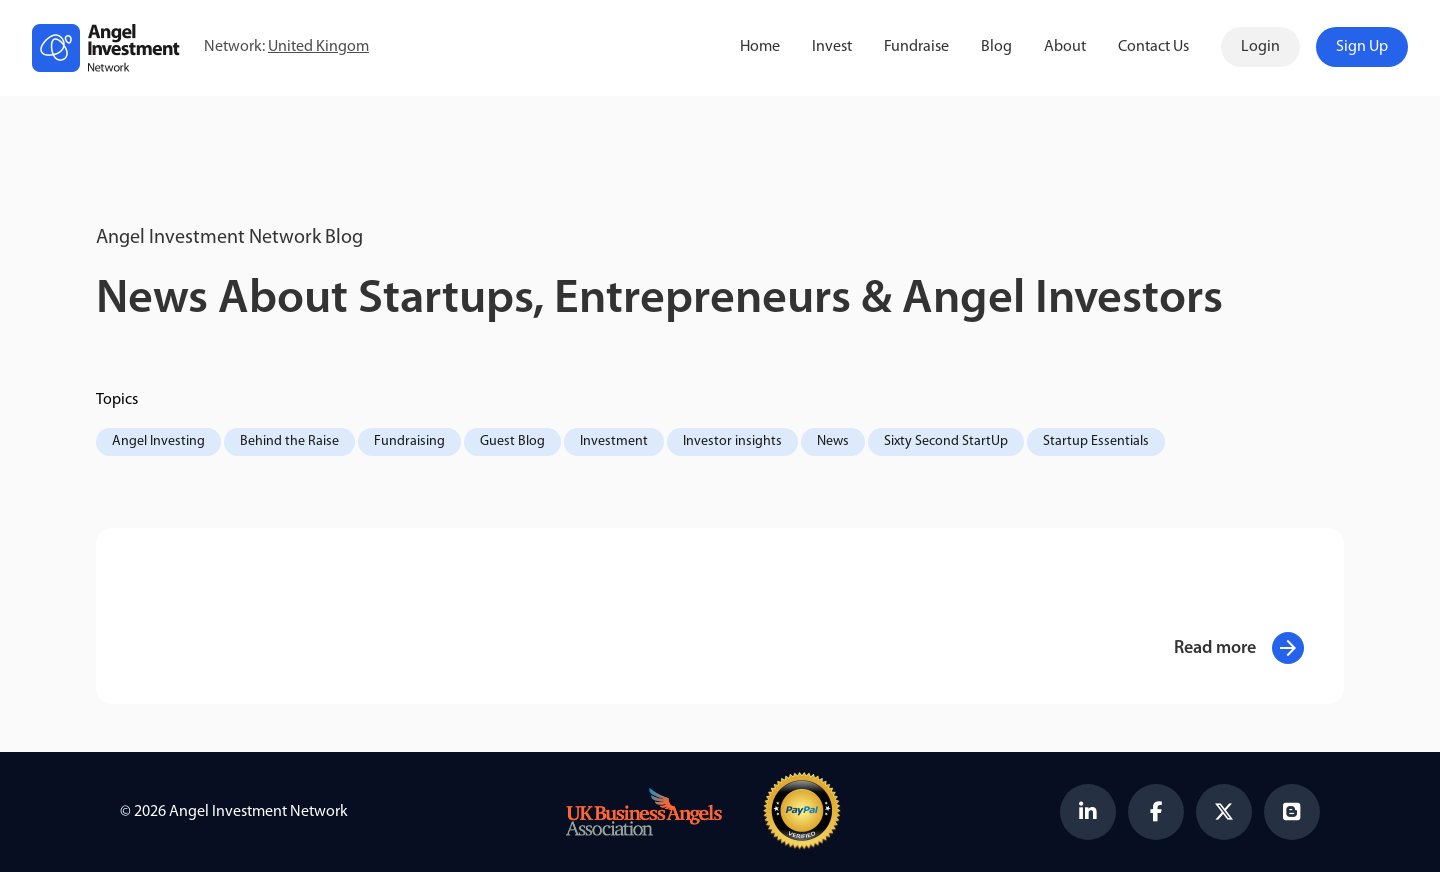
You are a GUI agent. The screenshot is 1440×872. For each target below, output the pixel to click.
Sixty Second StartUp (946, 441)
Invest (832, 47)
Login (1260, 47)
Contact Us (1153, 47)
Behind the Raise (289, 441)
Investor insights (732, 441)
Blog (996, 47)
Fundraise (916, 47)
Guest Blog (512, 441)
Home (760, 47)
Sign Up (1362, 47)
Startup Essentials (1096, 441)
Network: (286, 47)
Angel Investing (158, 441)
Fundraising (409, 441)
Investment (614, 441)
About (1065, 47)
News (833, 441)
